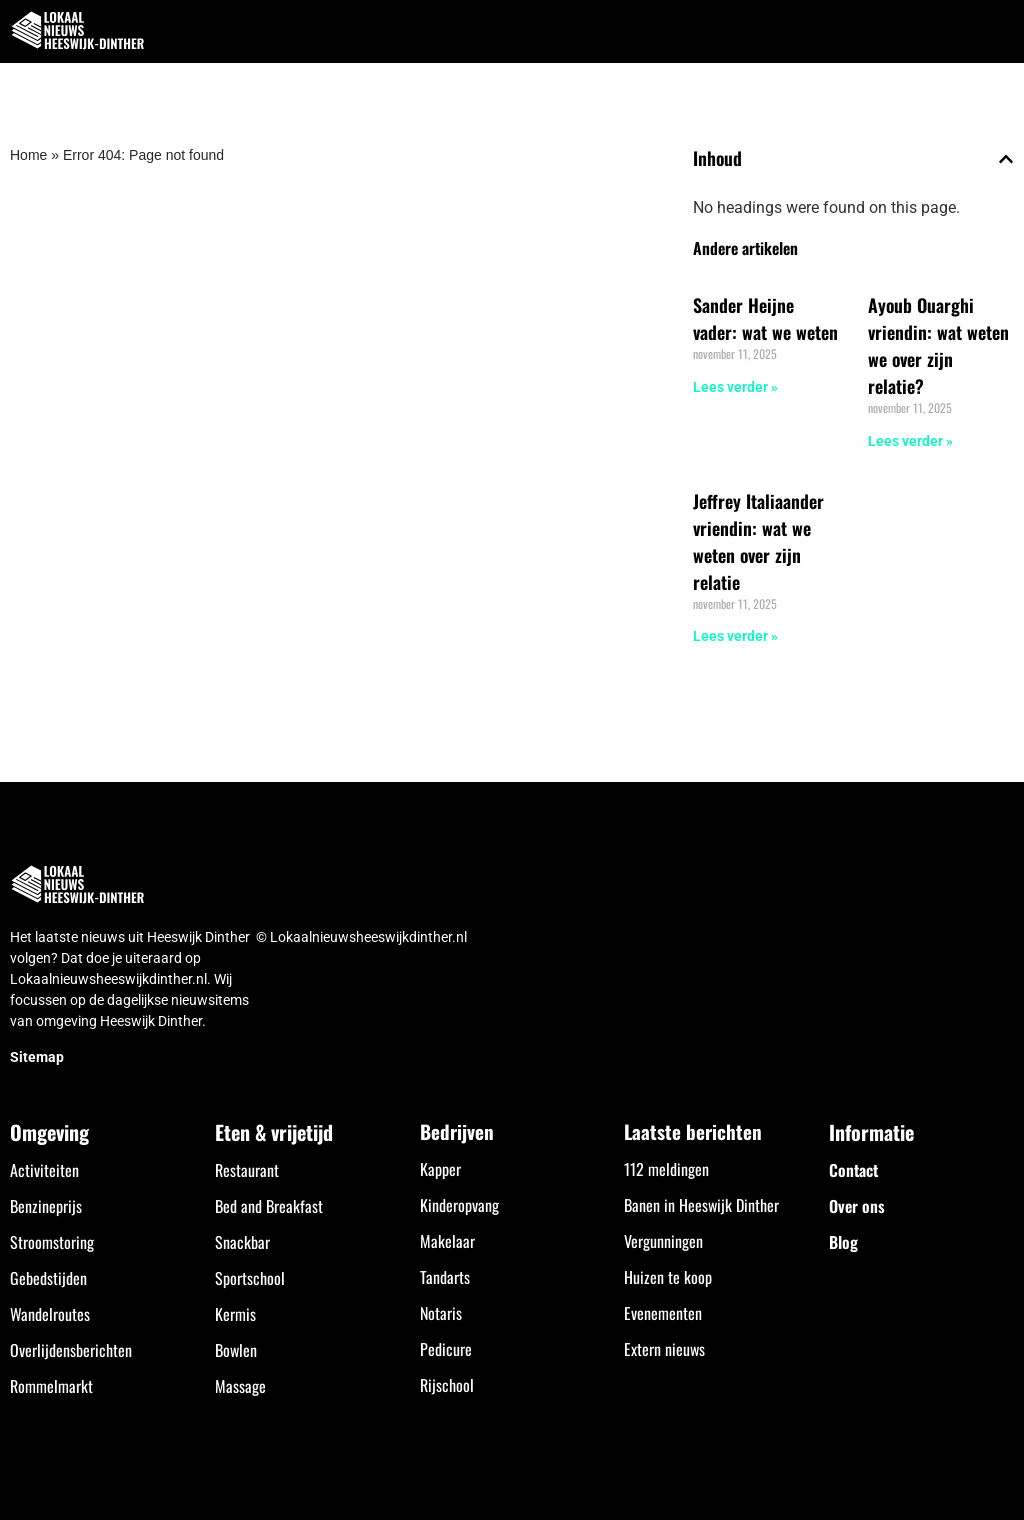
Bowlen (236, 1350)
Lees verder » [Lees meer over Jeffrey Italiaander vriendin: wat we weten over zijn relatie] (735, 636)
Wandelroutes (50, 1314)
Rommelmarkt (51, 1386)
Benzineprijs (46, 1206)
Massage (240, 1386)
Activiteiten (44, 1170)
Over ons (857, 1206)
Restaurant (247, 1170)
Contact (853, 1170)
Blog (843, 1242)
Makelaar (447, 1241)
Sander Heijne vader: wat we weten (765, 318)
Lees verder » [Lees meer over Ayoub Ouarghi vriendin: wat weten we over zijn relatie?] (910, 441)
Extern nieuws (664, 1349)
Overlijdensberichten (71, 1350)
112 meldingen (666, 1169)
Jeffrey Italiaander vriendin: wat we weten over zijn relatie (758, 541)
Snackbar (242, 1242)
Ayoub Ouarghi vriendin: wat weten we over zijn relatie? (938, 345)
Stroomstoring (52, 1242)
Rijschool (447, 1385)
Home (28, 155)
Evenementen (663, 1313)
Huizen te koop (668, 1277)
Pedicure (446, 1349)
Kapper (440, 1169)
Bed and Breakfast (269, 1206)
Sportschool (250, 1278)
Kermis (235, 1314)
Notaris (441, 1313)
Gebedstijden (48, 1278)
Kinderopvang (459, 1205)
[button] (997, 31)
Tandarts (445, 1277)
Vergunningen (663, 1241)
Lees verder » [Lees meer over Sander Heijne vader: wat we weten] (735, 387)
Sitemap (37, 1057)
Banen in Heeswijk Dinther (701, 1205)
